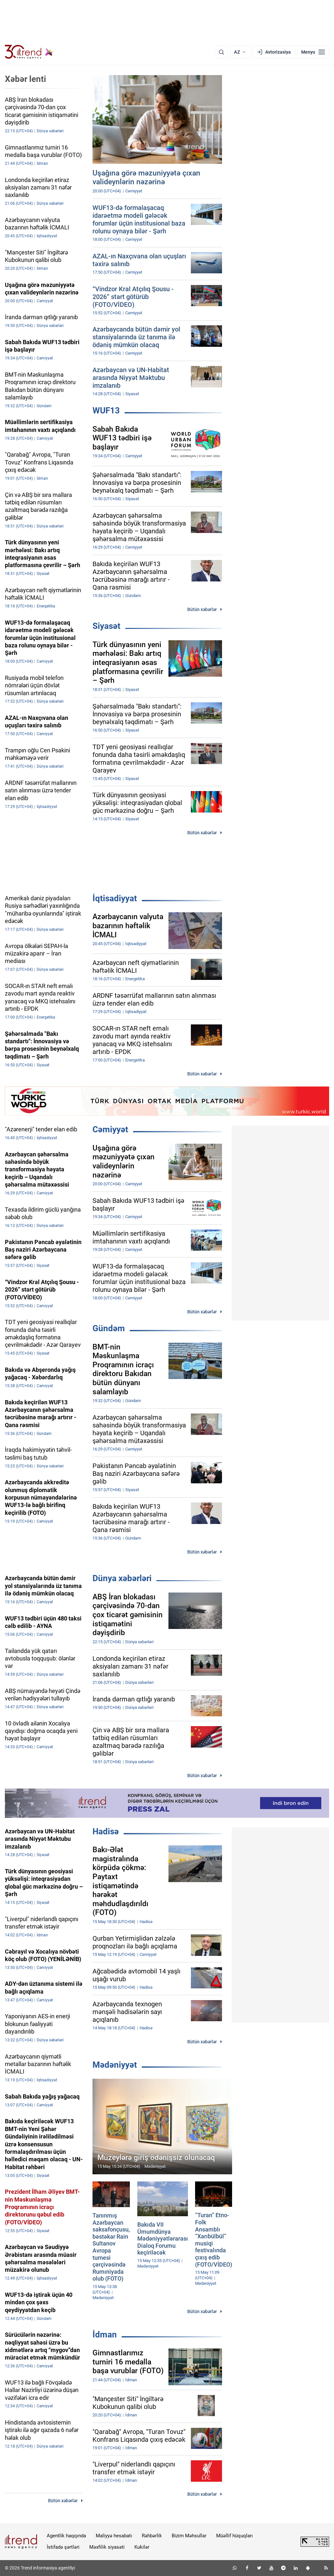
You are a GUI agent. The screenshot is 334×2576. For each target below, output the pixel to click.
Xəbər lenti (25, 79)
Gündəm (109, 1328)
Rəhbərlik (152, 2536)
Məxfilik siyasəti (107, 2547)
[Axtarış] (221, 52)
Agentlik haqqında (66, 2536)
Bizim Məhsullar (189, 2536)
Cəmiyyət (110, 1129)
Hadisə (106, 1831)
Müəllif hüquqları (234, 2536)
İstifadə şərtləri (63, 2547)
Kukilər (141, 2547)
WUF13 (106, 410)
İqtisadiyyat (115, 898)
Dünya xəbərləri (122, 1578)
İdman (105, 2334)
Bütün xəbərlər (202, 609)
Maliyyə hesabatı (114, 2536)
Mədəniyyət (115, 2065)
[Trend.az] (29, 52)
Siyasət (106, 626)
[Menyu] (313, 52)
